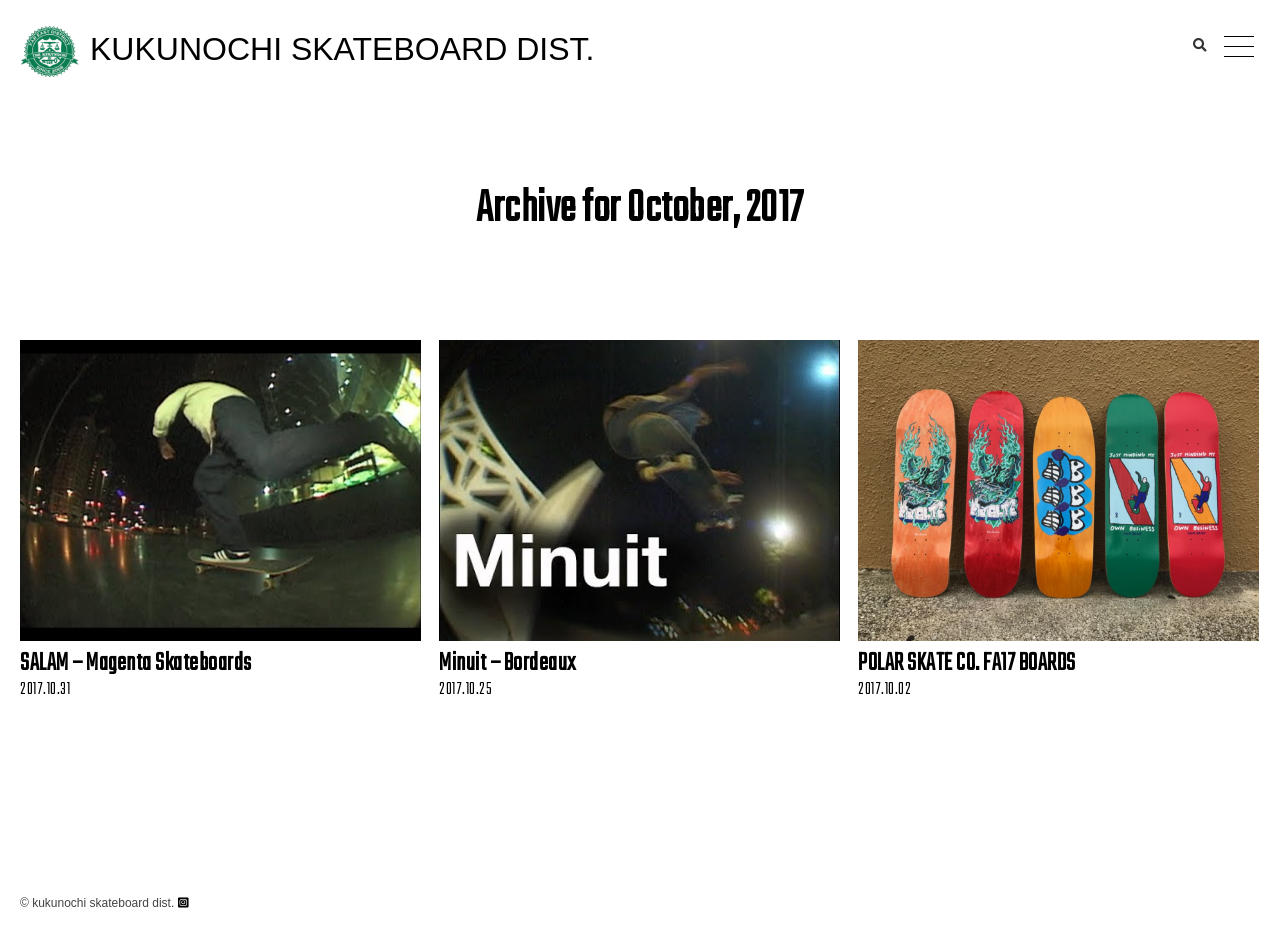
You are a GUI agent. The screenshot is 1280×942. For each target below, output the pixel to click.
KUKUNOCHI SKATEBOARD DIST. (342, 49)
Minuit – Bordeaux (507, 664)
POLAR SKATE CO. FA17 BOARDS (967, 664)
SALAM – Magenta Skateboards (136, 664)
